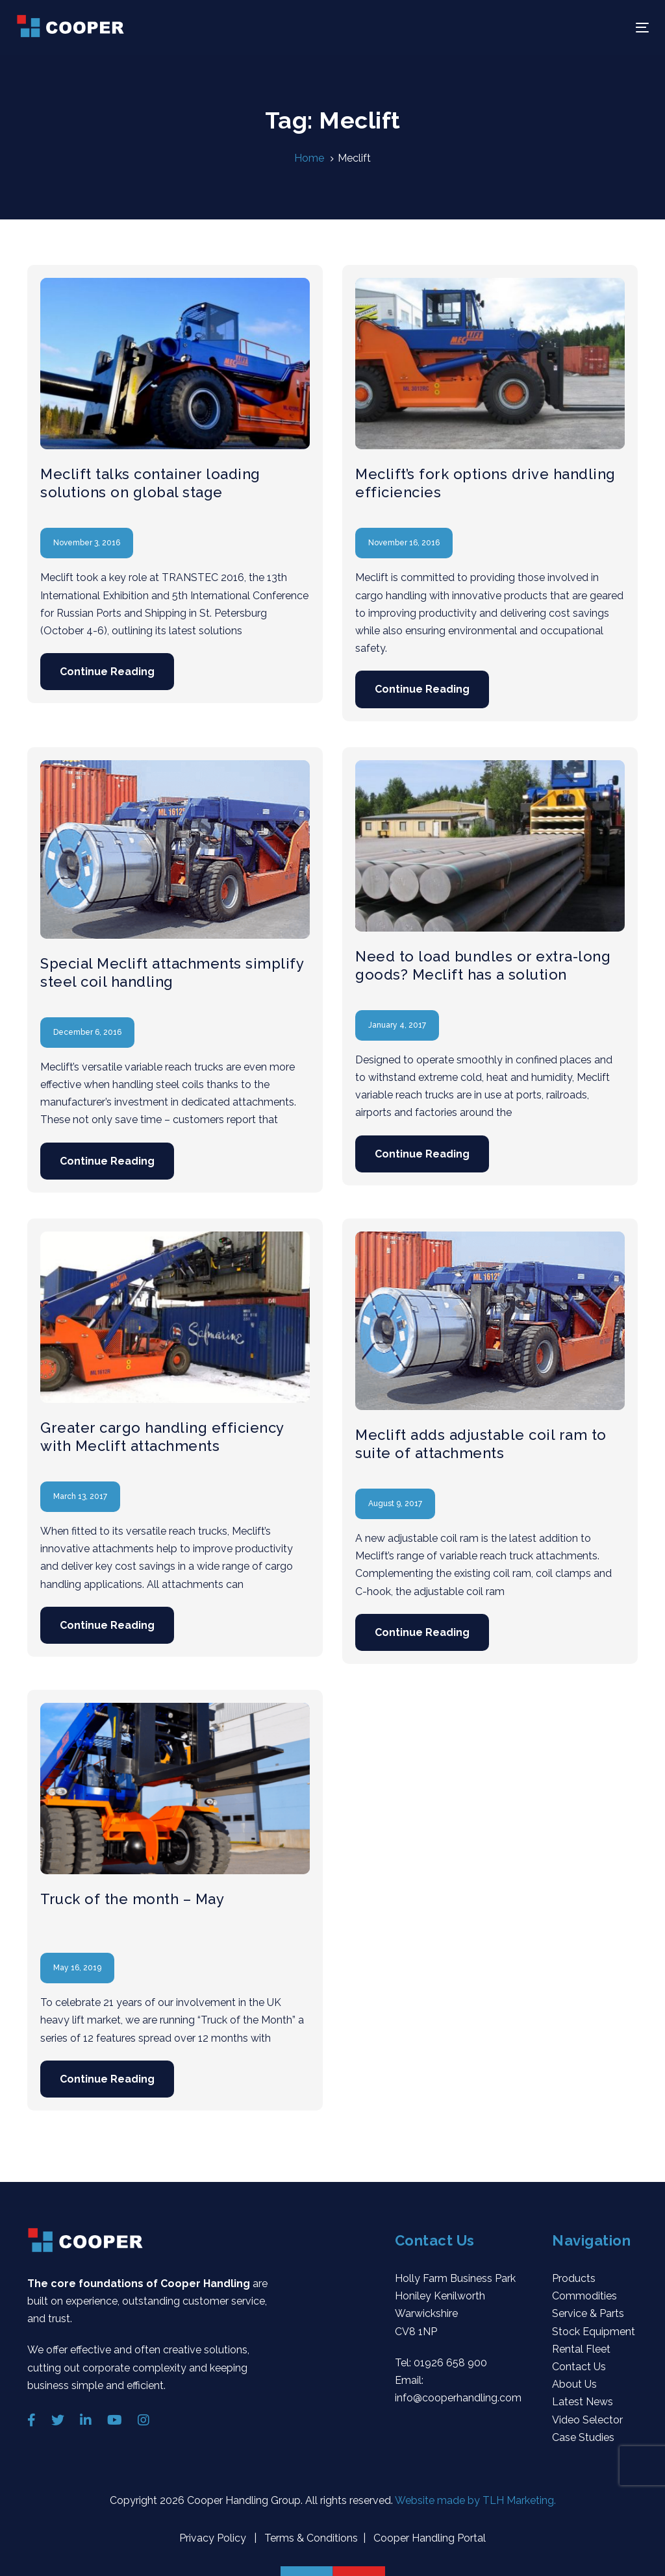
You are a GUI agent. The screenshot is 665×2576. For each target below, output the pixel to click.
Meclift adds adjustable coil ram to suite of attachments (481, 1443)
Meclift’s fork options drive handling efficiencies (485, 483)
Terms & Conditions (310, 2538)
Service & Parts (588, 2313)
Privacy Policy (214, 2538)
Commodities (584, 2296)
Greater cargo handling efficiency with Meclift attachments (162, 1436)
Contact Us (579, 2366)
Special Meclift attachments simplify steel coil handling (171, 972)
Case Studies (583, 2437)
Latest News (582, 2402)
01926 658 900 (450, 2363)
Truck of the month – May (132, 1898)
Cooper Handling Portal (428, 2538)
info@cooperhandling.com (458, 2398)
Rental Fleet (581, 2349)
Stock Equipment (593, 2331)
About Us (574, 2384)
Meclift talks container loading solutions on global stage (150, 483)
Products (574, 2278)
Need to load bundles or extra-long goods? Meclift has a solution (482, 965)
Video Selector (587, 2420)
